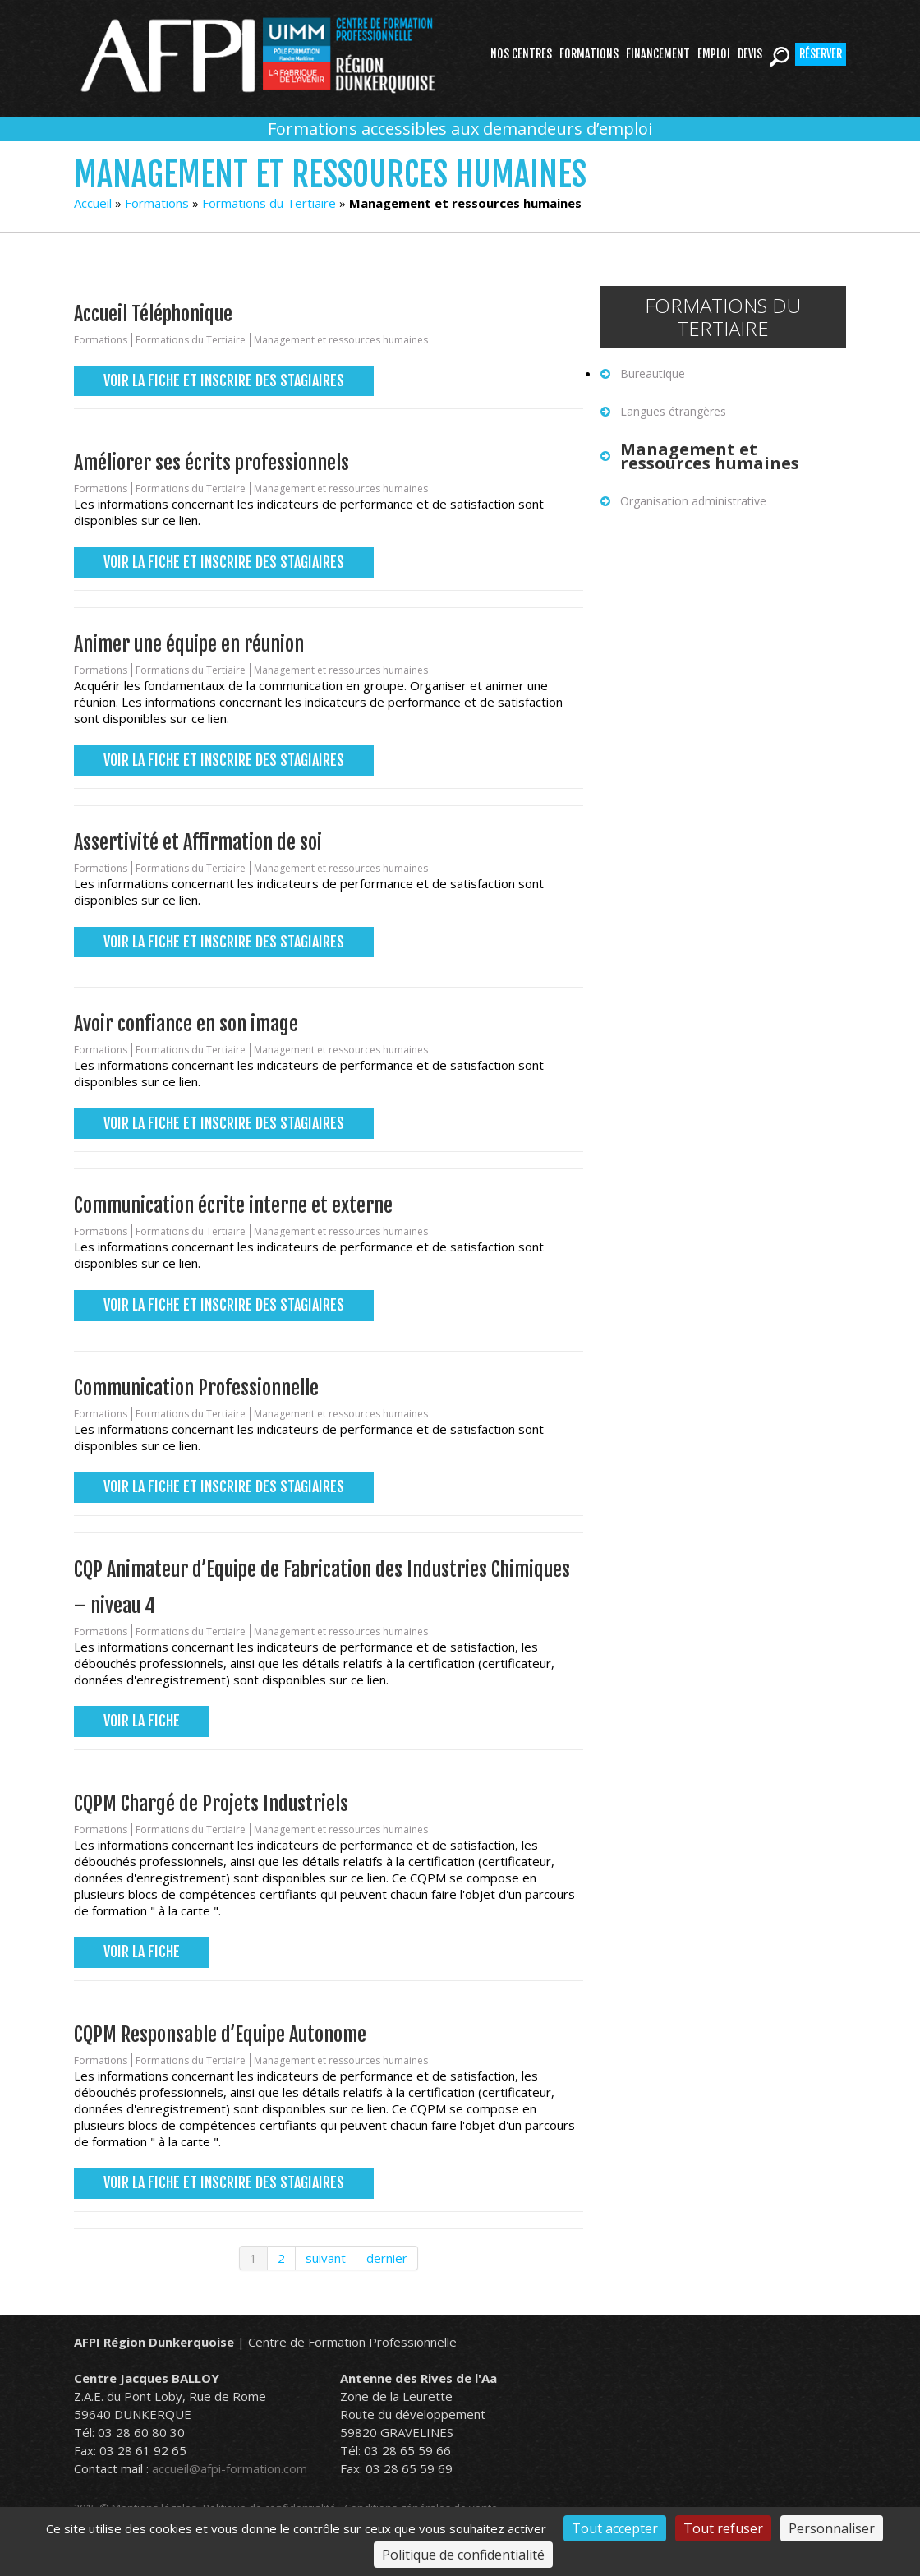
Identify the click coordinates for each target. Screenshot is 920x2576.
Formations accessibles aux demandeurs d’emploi (460, 129)
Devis (750, 54)
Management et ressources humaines (341, 340)
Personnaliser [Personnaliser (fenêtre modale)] (832, 2528)
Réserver (820, 54)
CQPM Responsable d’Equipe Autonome (220, 2034)
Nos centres (521, 54)
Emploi (713, 54)
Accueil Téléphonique (153, 314)
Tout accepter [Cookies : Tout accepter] (615, 2528)
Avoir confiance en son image (186, 1024)
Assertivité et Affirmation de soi (198, 842)
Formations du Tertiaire (269, 203)
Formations (589, 54)
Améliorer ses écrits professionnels (211, 462)
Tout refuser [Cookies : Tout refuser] (723, 2528)
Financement (658, 54)
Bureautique (652, 373)
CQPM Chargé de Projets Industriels (211, 1803)
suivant (326, 2258)
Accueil (93, 203)
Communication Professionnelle (196, 1388)
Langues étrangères (673, 411)
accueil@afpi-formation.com (229, 2468)
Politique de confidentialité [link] (463, 2555)
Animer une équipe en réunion (189, 644)
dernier (386, 2258)
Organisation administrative (693, 501)
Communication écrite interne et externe (233, 1205)
